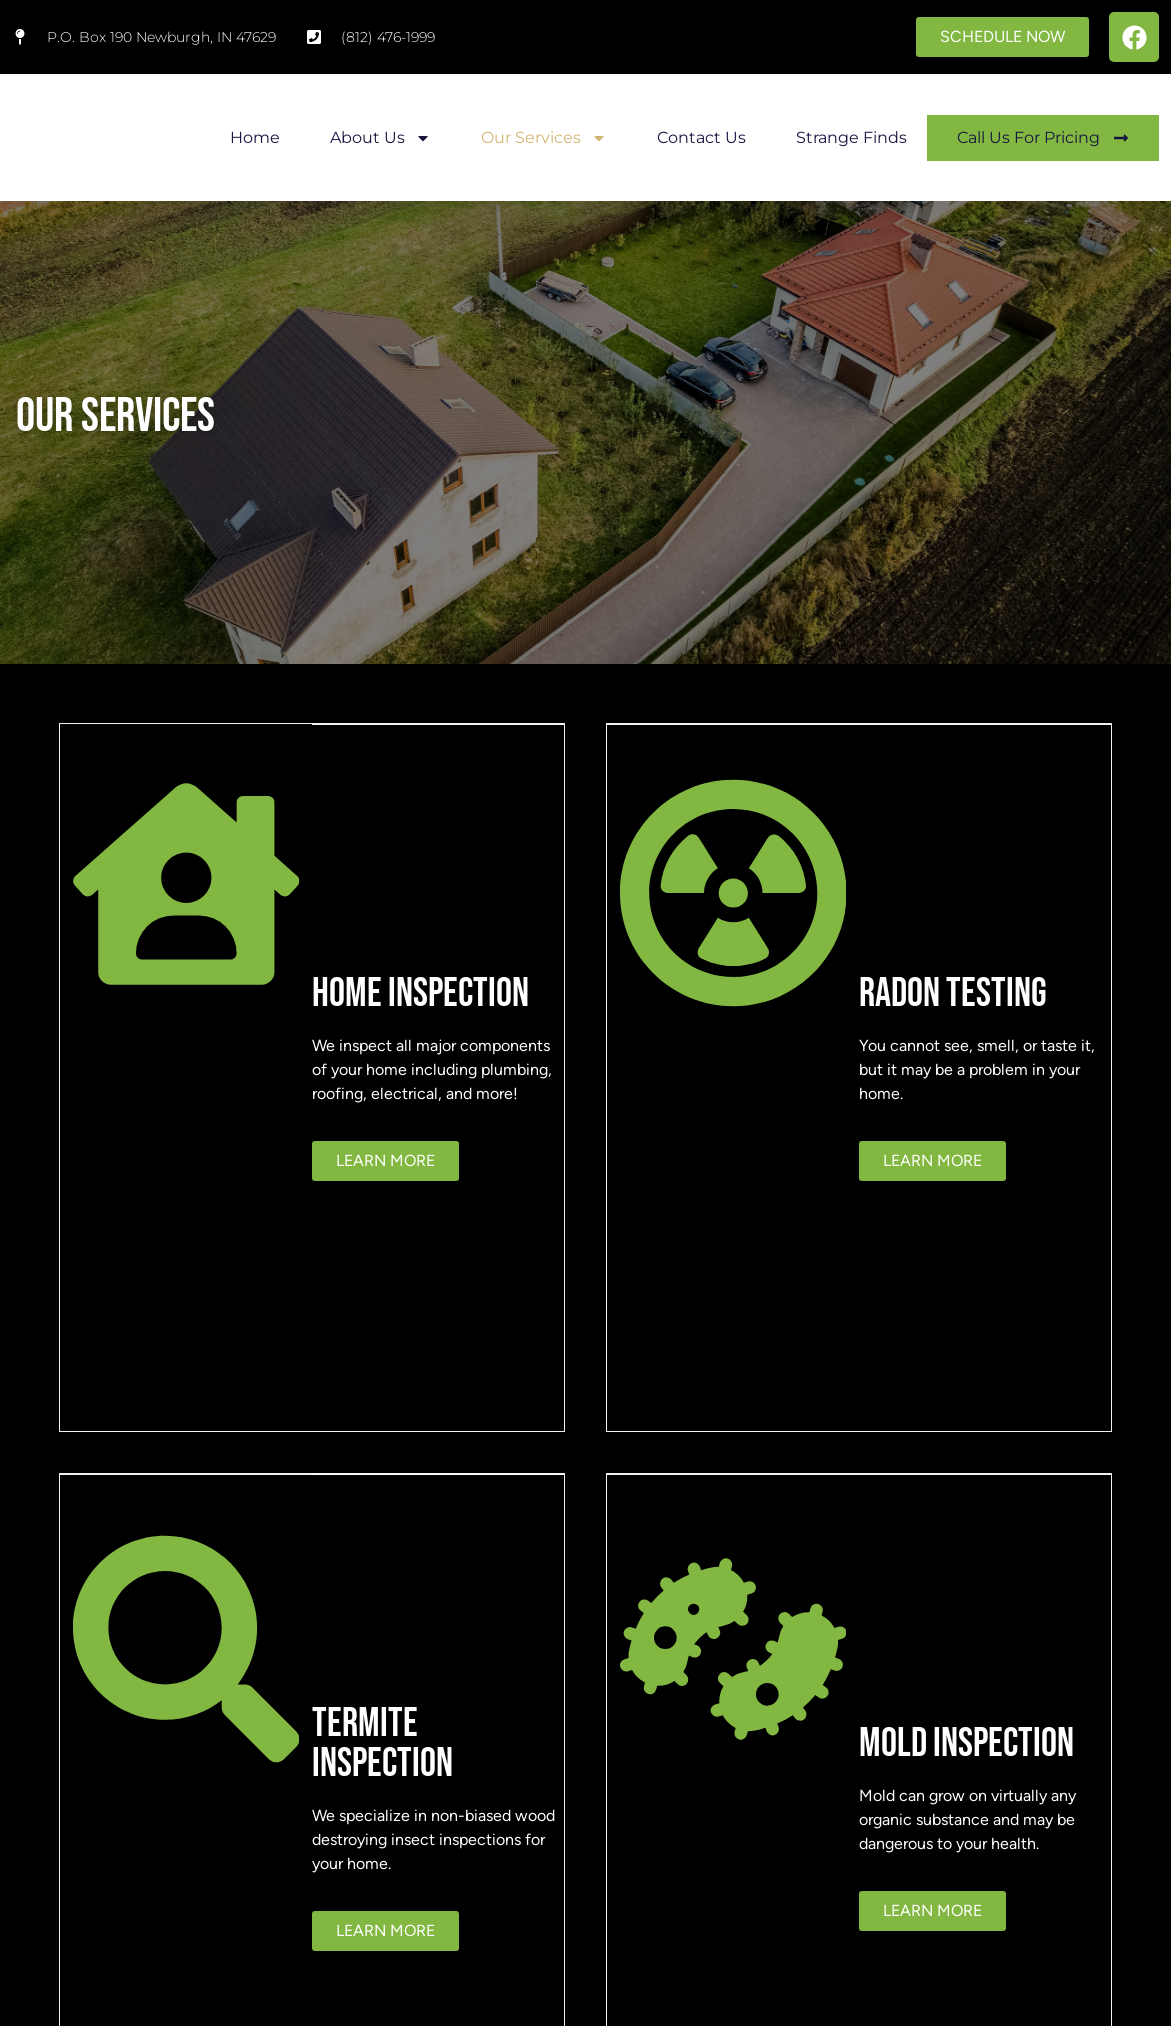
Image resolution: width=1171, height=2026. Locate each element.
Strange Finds (851, 137)
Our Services (544, 138)
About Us (380, 138)
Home (255, 137)
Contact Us (701, 137)
